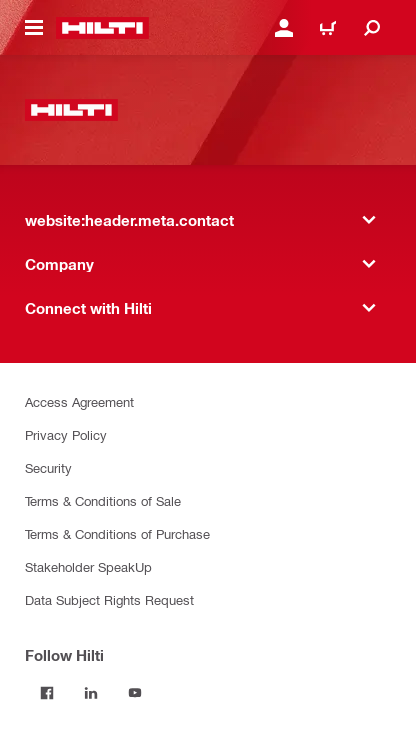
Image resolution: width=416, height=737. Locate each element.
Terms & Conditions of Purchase (117, 533)
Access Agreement (79, 401)
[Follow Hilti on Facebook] (47, 693)
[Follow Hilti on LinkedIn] (91, 693)
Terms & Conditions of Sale (103, 500)
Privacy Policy (66, 434)
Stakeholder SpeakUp (88, 566)
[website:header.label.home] (102, 28)
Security (48, 467)
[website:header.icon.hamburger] (34, 28)
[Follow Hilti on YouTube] (135, 693)
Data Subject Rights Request (109, 599)
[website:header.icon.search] (372, 28)
